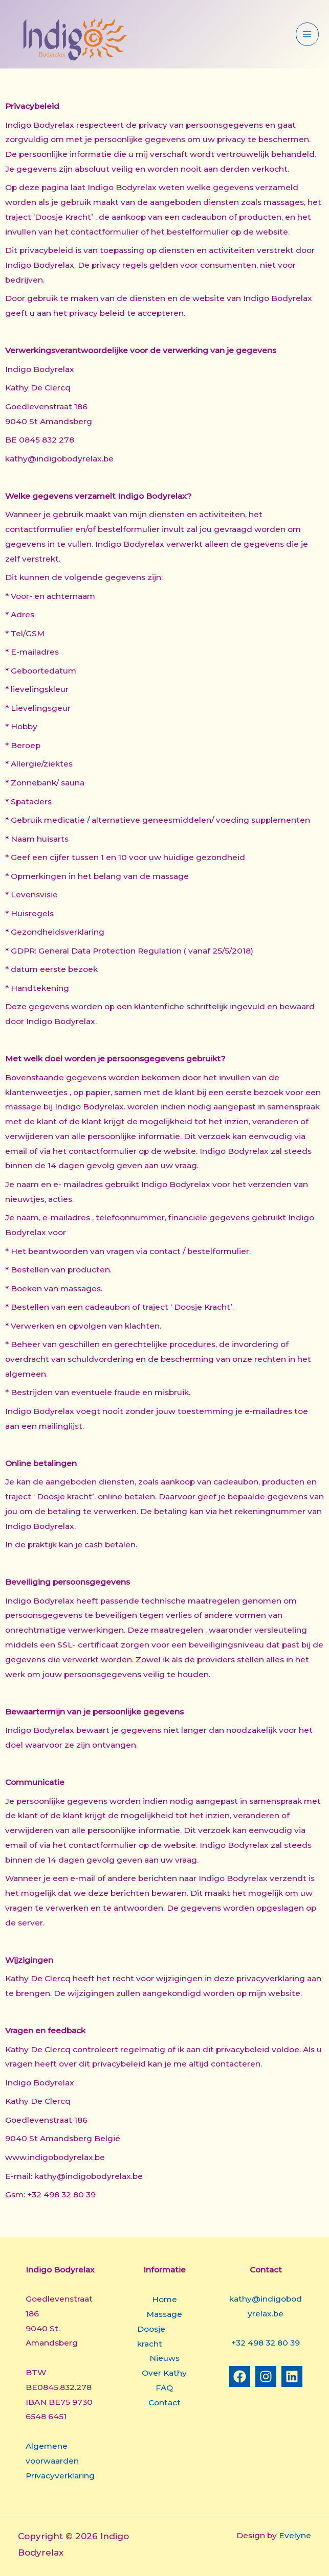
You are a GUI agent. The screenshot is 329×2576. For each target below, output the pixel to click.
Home (164, 2299)
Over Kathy (164, 2373)
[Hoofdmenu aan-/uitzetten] (307, 33)
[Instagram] (265, 2376)
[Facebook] (239, 2376)
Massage (164, 2314)
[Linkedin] (291, 2376)
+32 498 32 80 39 (265, 2343)
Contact (164, 2402)
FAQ (164, 2388)
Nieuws (164, 2358)
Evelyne (295, 2535)
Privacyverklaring (60, 2475)
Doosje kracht (151, 2336)
